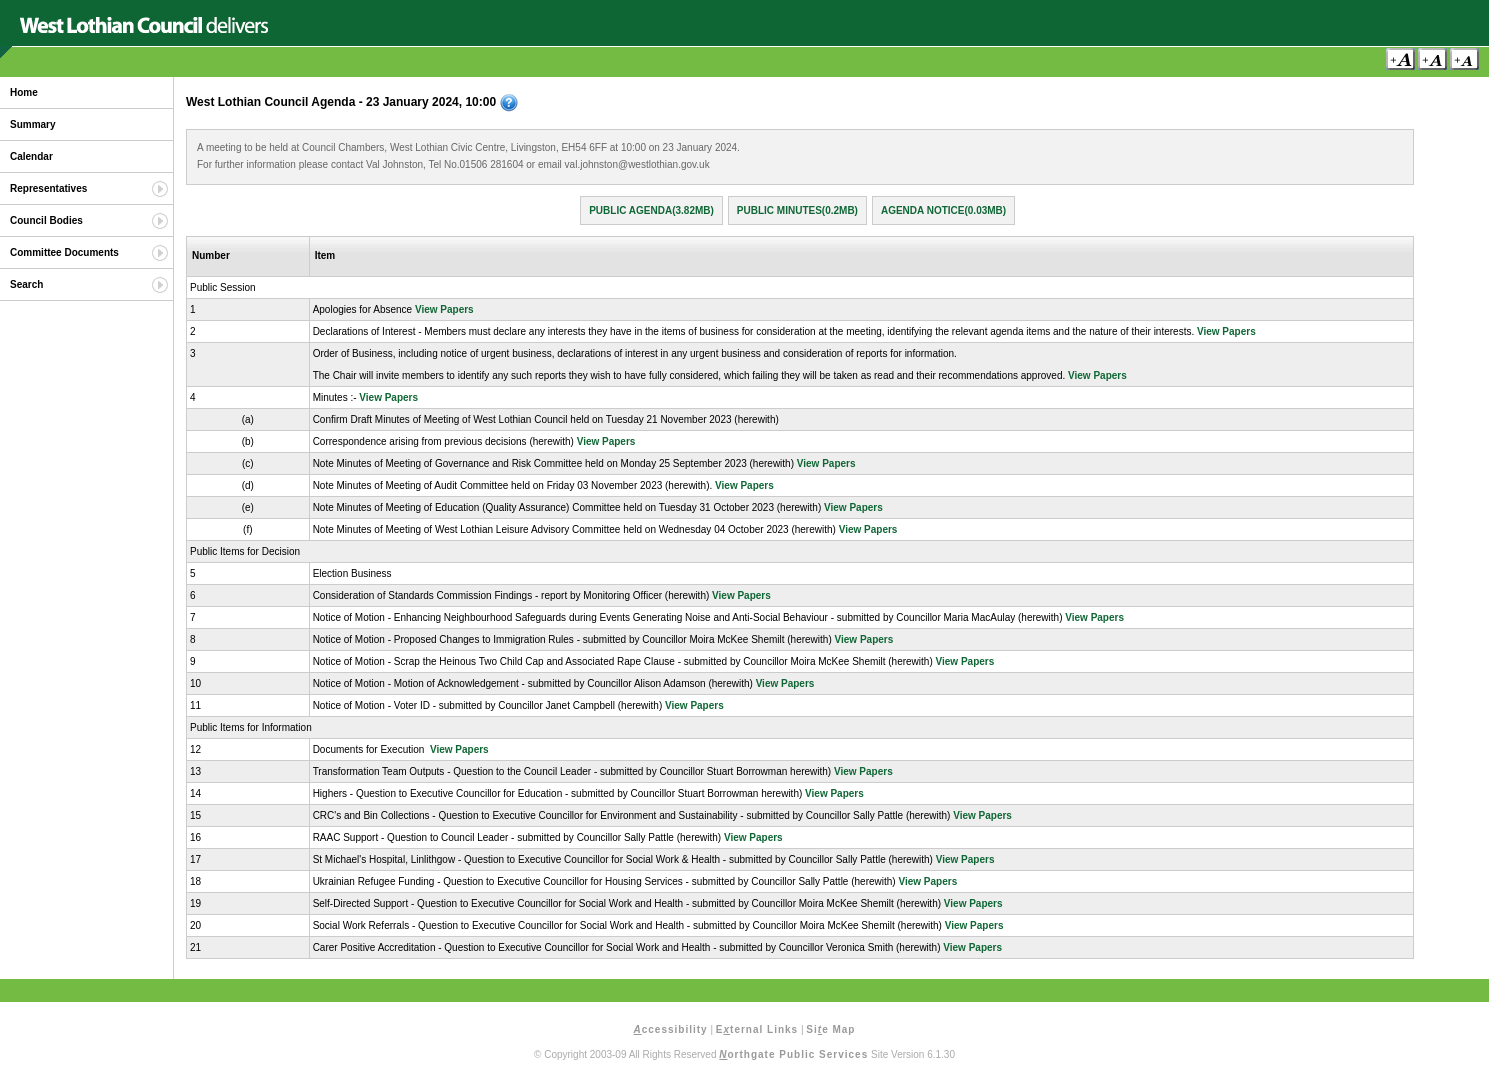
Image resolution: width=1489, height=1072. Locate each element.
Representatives (48, 188)
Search (26, 284)
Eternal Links (757, 1029)
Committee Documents (64, 252)
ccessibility (671, 1029)
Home (24, 92)
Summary (33, 124)
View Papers (444, 309)
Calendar (31, 156)
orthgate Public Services (793, 1054)
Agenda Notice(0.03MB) (943, 210)
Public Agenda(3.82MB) (651, 210)
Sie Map (830, 1029)
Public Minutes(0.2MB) (797, 210)
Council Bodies (46, 220)
